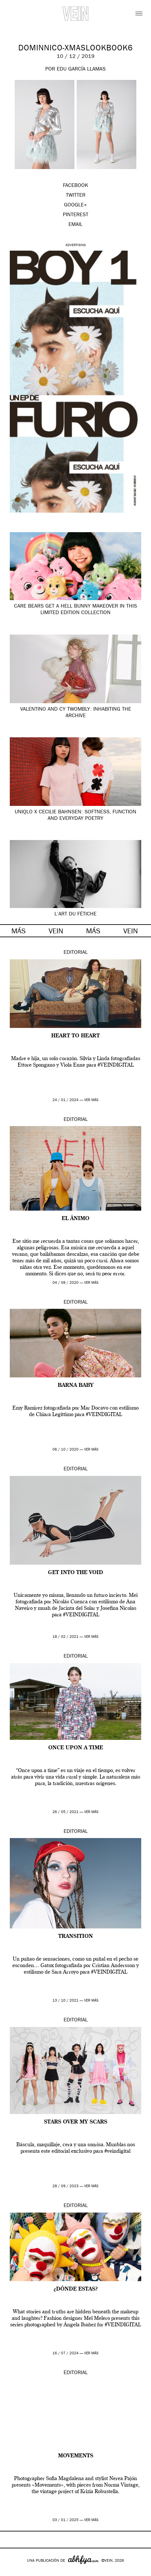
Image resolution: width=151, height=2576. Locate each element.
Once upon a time (75, 1748)
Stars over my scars (75, 2122)
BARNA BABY (76, 1385)
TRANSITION (75, 1936)
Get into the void (75, 1572)
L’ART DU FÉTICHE (75, 914)
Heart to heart (75, 1036)
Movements (75, 2456)
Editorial (76, 952)
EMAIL (75, 225)
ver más (91, 1100)
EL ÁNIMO (75, 1218)
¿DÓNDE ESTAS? (75, 2289)
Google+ (12, 2572)
